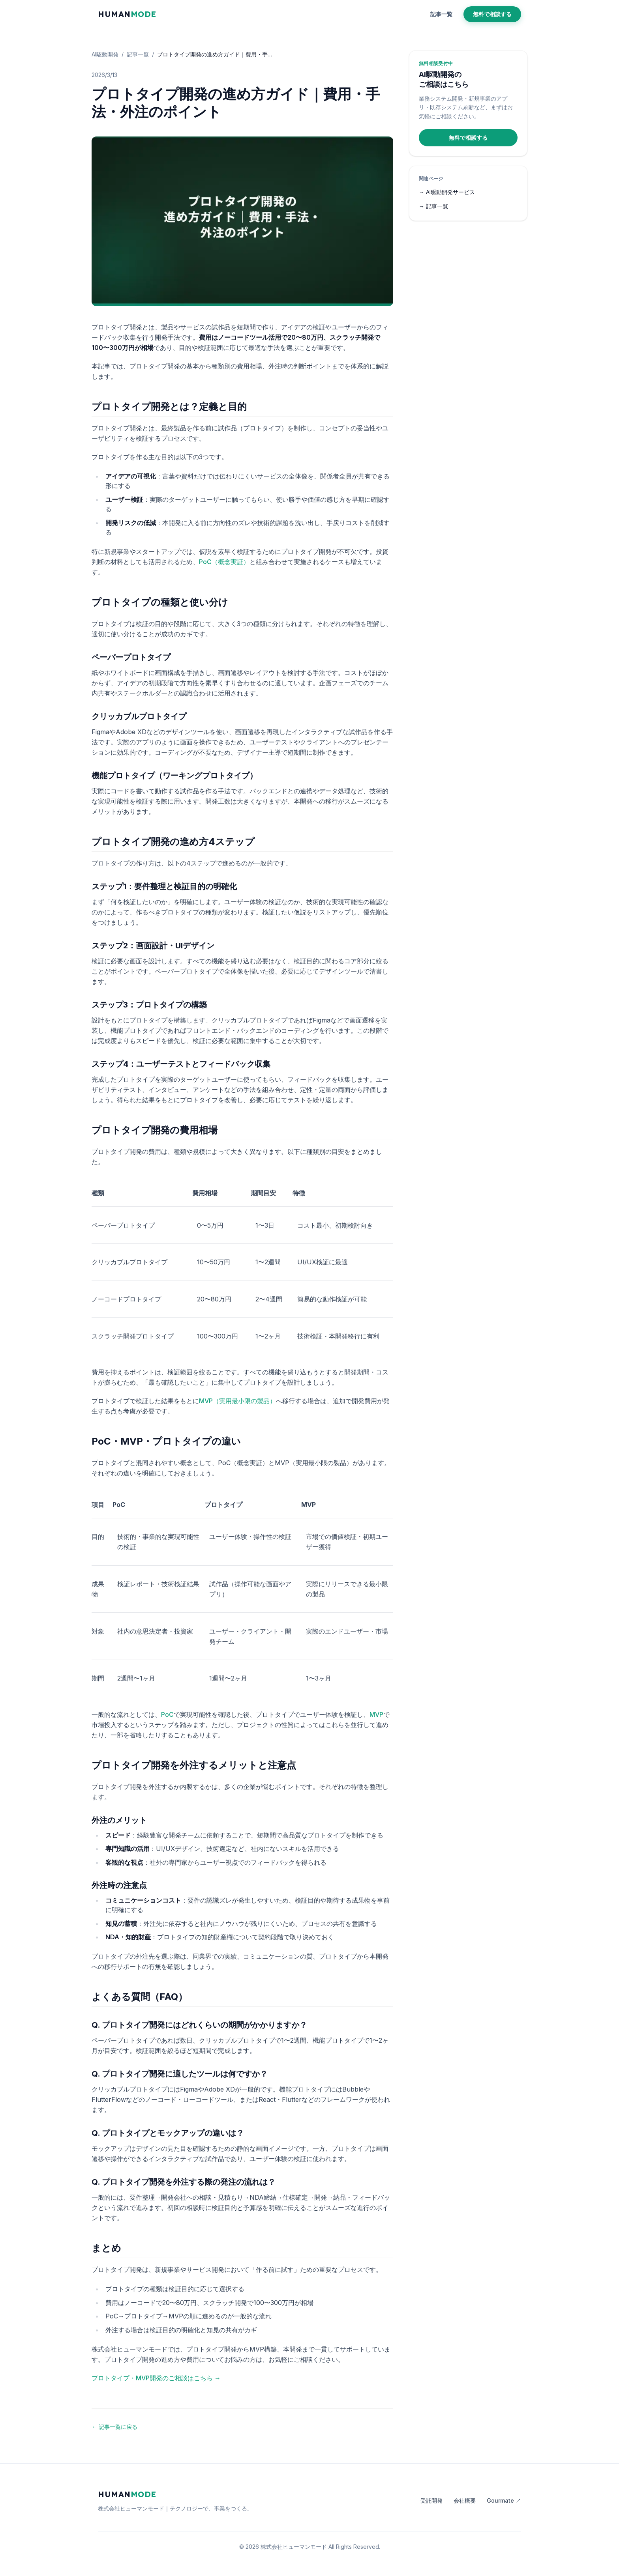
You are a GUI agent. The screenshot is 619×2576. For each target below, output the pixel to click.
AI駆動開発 (105, 54)
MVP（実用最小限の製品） (237, 1401)
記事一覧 (441, 14)
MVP (376, 1714)
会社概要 (465, 2500)
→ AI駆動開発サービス (447, 192)
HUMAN (127, 14)
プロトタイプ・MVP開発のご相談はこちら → (156, 2378)
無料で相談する (492, 14)
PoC (167, 1714)
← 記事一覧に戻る (114, 2426)
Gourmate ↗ (504, 2500)
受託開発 (431, 2500)
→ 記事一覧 (433, 206)
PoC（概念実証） (224, 562)
